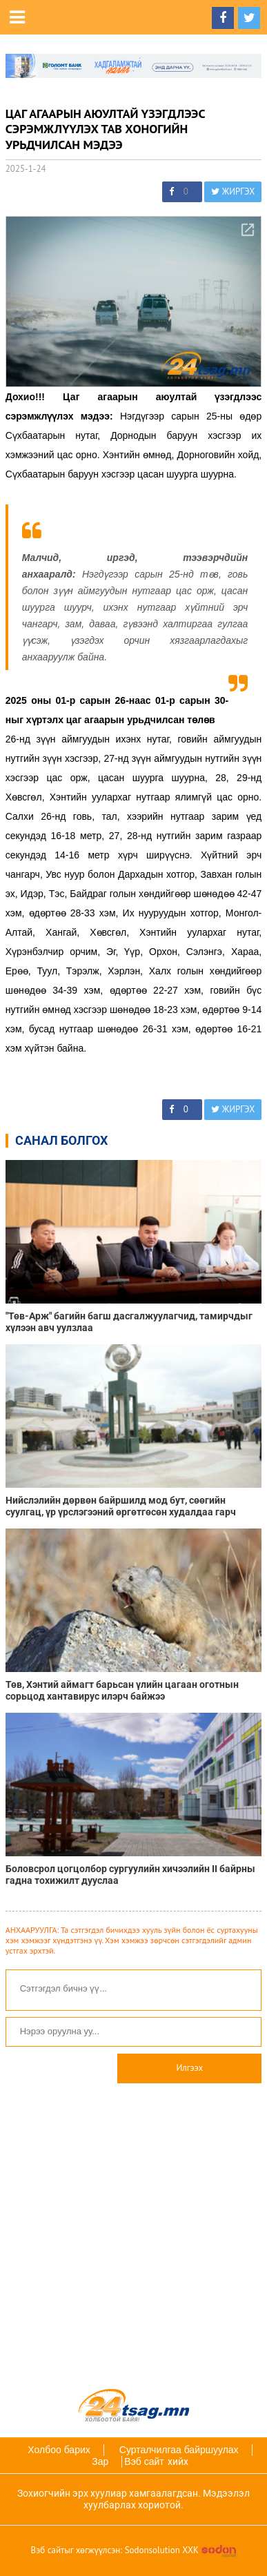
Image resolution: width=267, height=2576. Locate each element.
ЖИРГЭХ (233, 191)
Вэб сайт (144, 2461)
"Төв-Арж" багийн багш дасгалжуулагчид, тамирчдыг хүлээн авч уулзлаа (129, 1321)
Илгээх (189, 2068)
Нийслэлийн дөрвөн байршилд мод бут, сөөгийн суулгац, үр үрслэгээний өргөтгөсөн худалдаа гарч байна (121, 1506)
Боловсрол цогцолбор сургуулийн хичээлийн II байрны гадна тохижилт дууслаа (130, 1874)
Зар (100, 2461)
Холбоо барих (59, 2449)
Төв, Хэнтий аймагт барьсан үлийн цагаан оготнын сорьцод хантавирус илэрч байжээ (122, 1690)
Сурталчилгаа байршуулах (179, 2449)
